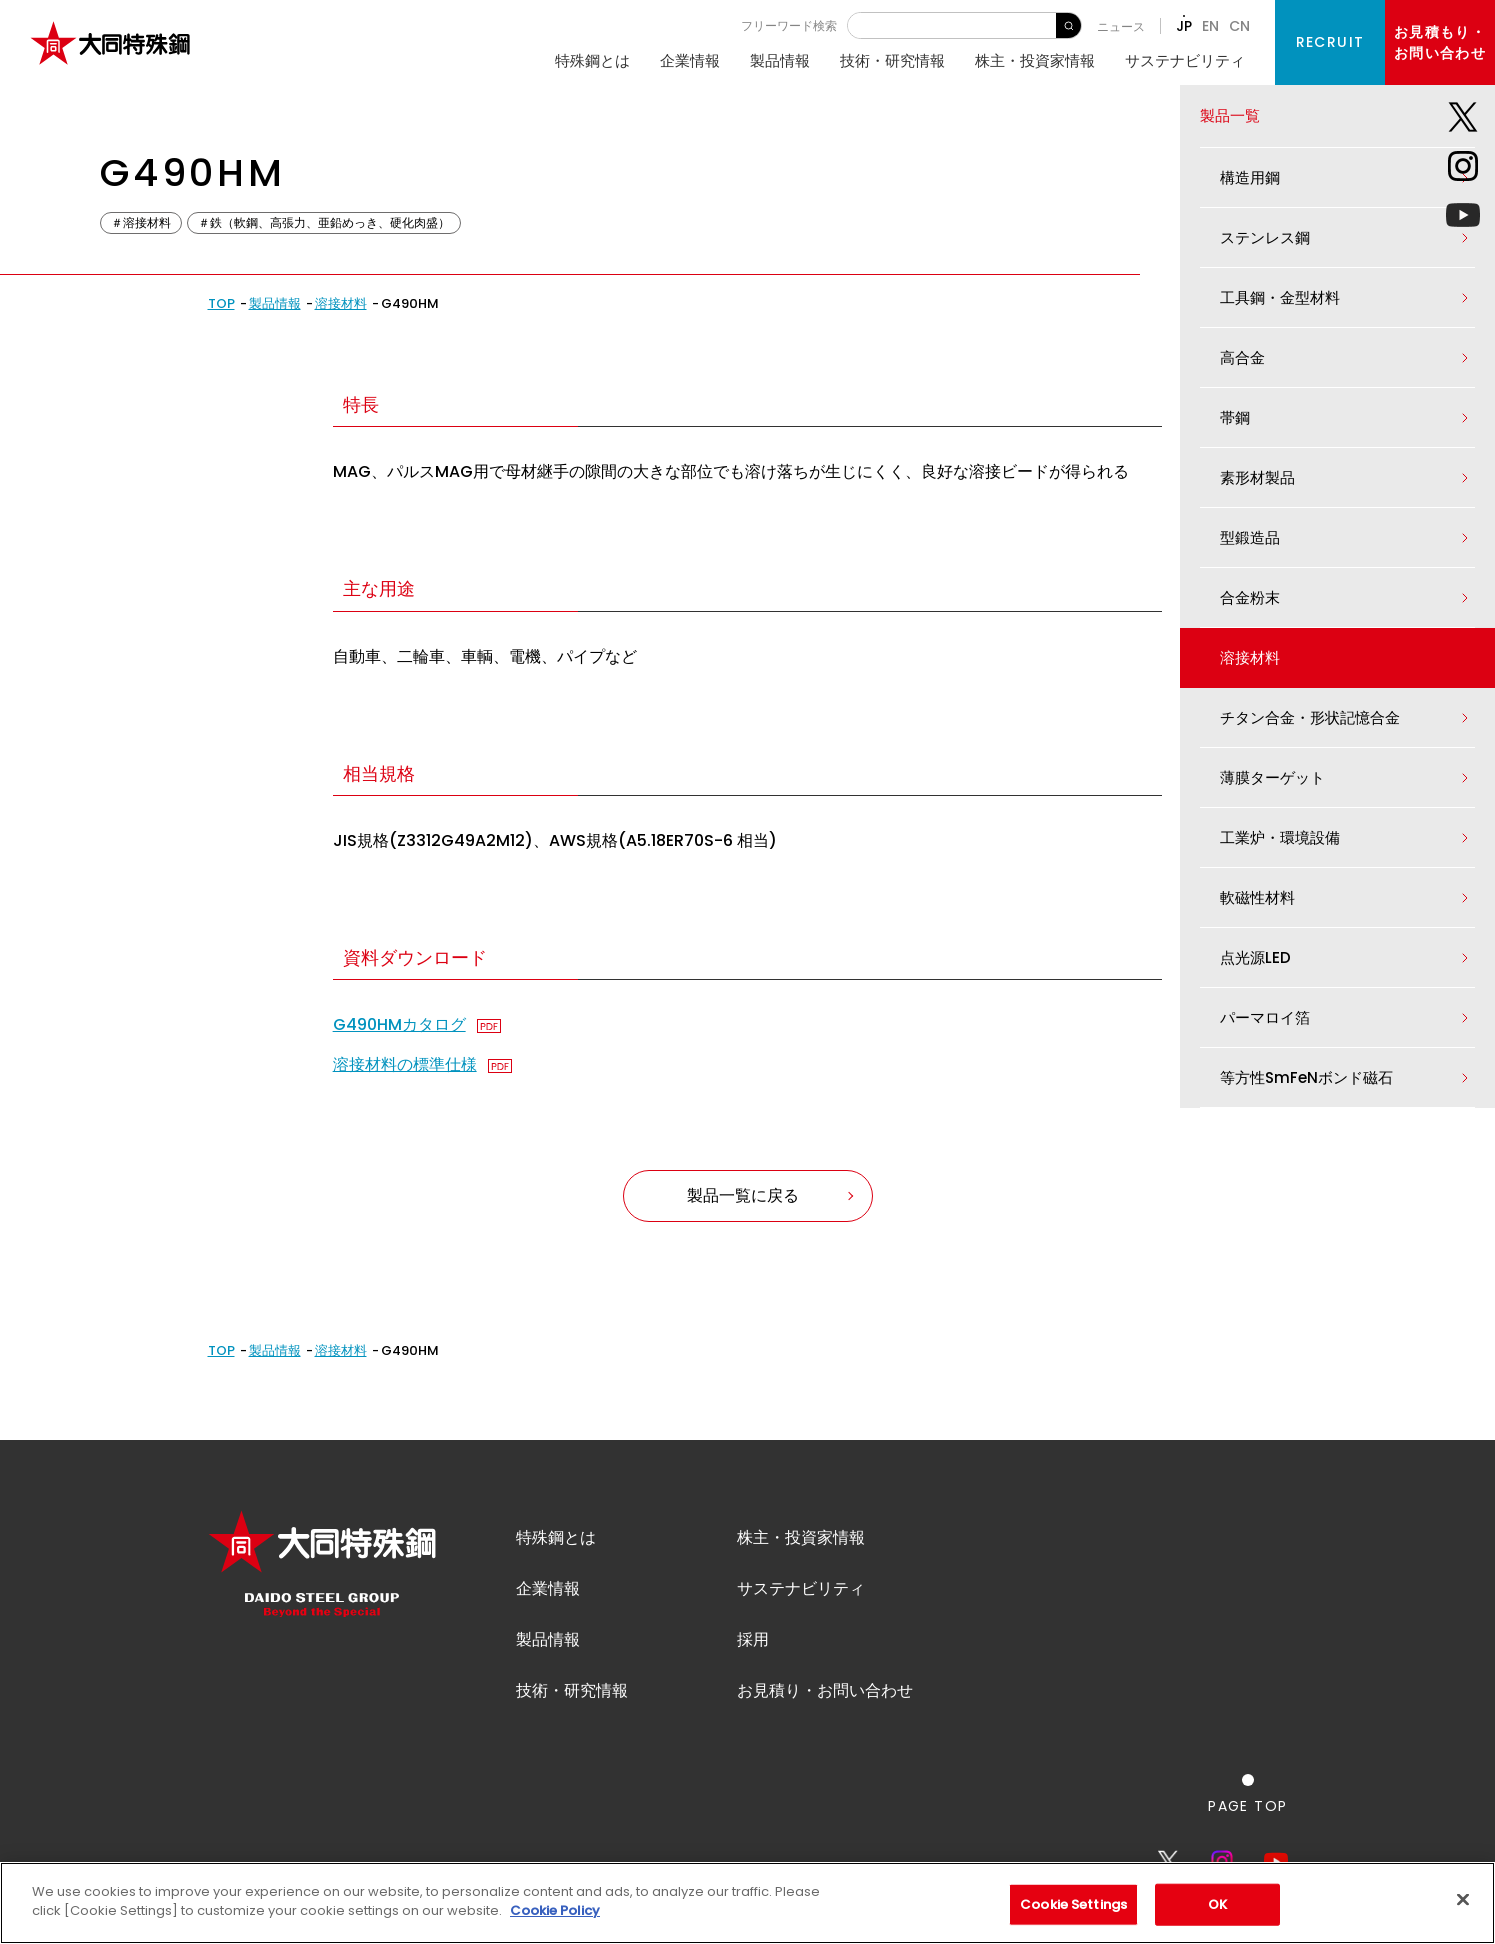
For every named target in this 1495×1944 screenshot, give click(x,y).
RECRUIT (1330, 42)
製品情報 (780, 60)
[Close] (1463, 1899)
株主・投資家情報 (1035, 60)
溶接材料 (341, 303)
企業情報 (690, 60)
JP (1184, 26)
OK (1217, 1904)
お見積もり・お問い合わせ (1440, 42)
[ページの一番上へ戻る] (1247, 1823)
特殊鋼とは (592, 60)
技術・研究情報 (892, 60)
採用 (753, 1669)
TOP (221, 303)
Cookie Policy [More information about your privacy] (555, 1910)
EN (1210, 26)
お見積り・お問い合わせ (825, 1720)
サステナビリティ (1185, 60)
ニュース (1121, 26)
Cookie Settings (1073, 1904)
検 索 (1068, 25)
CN (1239, 26)
